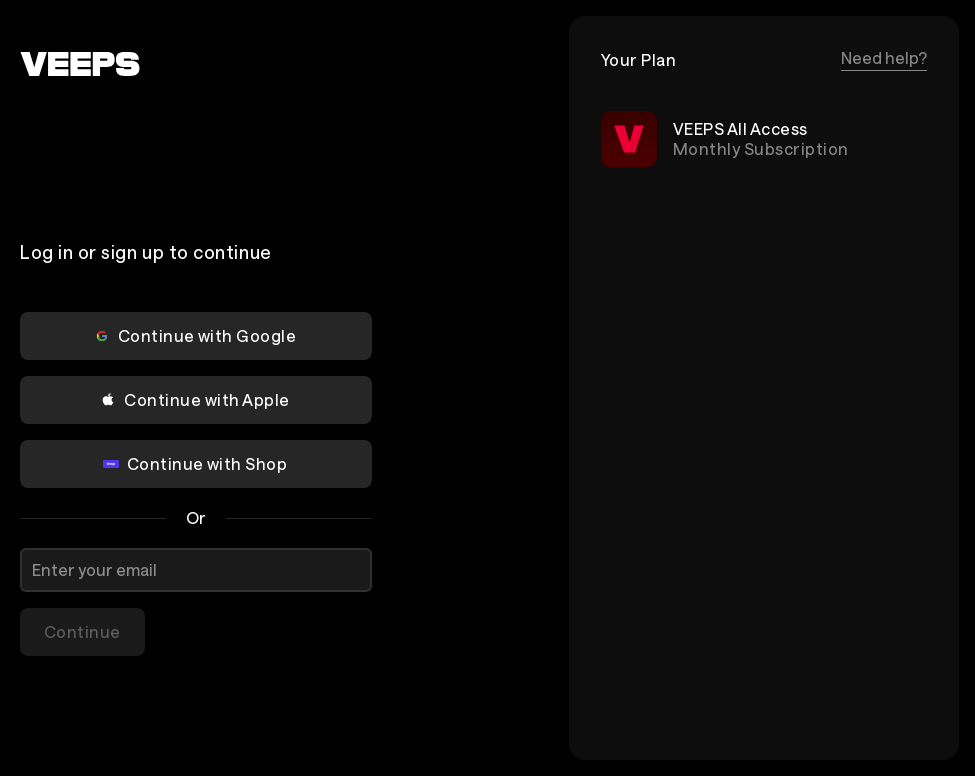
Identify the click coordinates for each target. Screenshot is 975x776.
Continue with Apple (194, 399)
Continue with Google (195, 335)
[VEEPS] (80, 64)
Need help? (884, 57)
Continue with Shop (195, 463)
